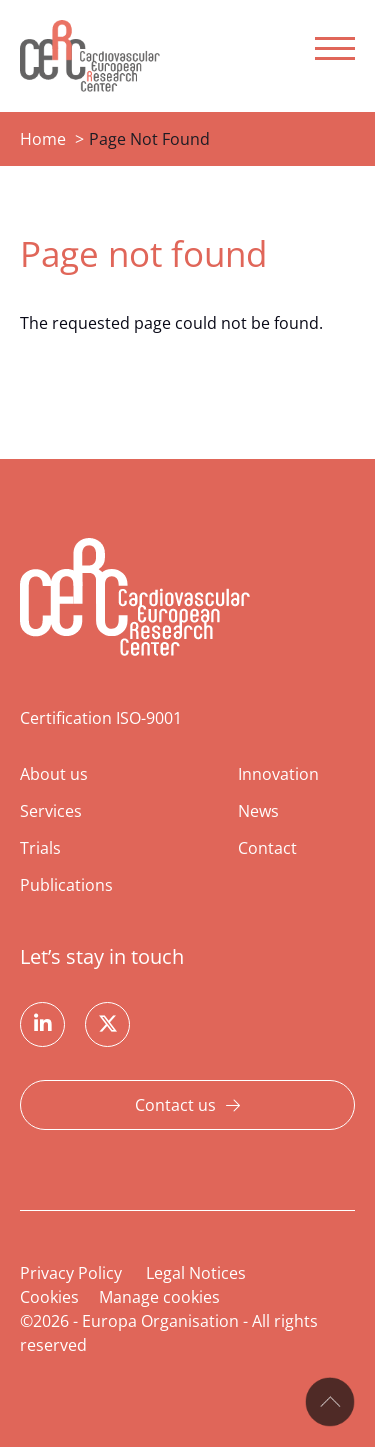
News (258, 811)
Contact (267, 848)
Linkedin (42, 1024)
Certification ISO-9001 (101, 718)
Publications (66, 885)
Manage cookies (159, 1297)
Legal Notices (196, 1273)
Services (51, 811)
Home (43, 139)
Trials (40, 848)
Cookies (49, 1297)
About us (54, 774)
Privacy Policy (71, 1273)
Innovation (278, 774)
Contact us (175, 1105)
